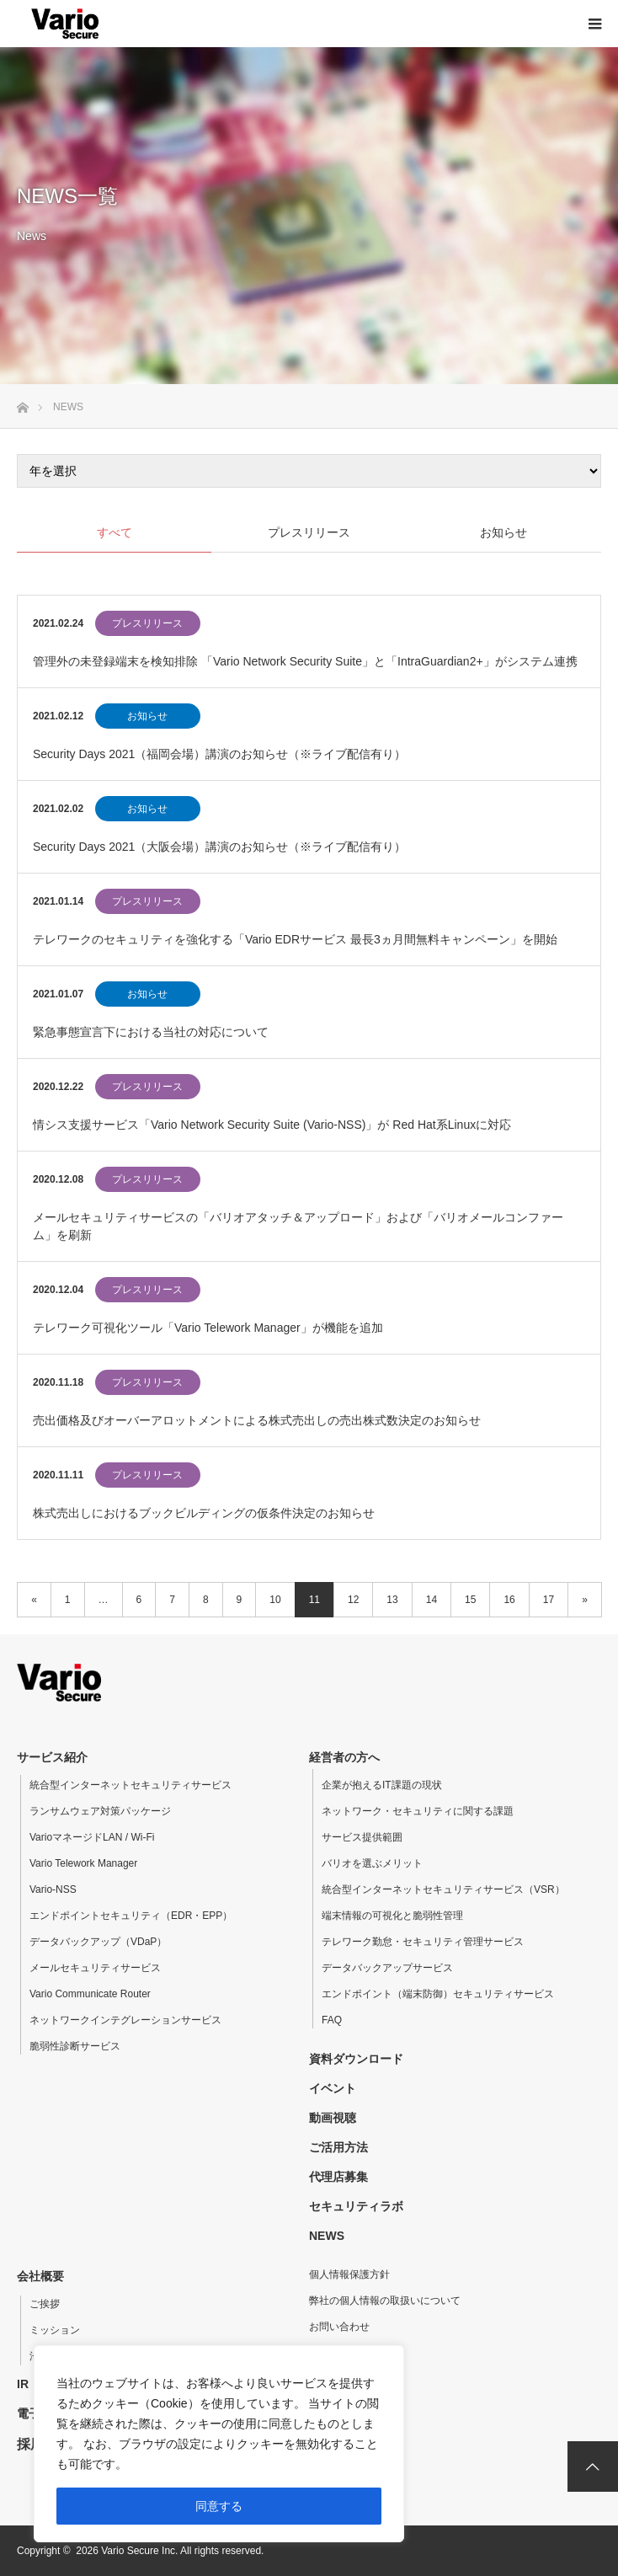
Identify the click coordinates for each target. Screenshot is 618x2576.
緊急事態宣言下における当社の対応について (151, 1032)
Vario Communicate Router (90, 1994)
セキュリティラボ (356, 2206)
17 (548, 1600)
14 (431, 1600)
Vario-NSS (53, 1889)
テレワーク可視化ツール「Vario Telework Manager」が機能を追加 (208, 1327)
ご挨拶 (44, 2304)
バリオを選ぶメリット (372, 1863)
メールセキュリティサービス (95, 1968)
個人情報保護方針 (349, 2274)
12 (353, 1600)
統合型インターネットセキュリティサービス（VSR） (443, 1889)
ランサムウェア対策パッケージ (100, 1811)
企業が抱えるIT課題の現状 (382, 1785)
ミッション (54, 2330)
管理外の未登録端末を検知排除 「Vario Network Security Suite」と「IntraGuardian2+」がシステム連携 (305, 661)
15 (470, 1600)
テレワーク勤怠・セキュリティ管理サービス (423, 1942)
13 (391, 1600)
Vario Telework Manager (83, 1863)
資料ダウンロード (356, 2059)
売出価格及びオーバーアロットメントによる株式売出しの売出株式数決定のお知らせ (257, 1420)
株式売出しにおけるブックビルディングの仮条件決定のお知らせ (204, 1513)
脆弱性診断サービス (74, 2046)
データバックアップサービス (387, 1968)
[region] (219, 2443)
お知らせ (147, 716)
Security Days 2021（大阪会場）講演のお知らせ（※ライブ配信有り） (219, 846)
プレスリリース (147, 623)
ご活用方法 (338, 2147)
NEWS (326, 2235)
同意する (218, 2506)
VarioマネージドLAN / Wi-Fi (91, 1837)
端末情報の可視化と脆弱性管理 (392, 1915)
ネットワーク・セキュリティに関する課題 (418, 1811)
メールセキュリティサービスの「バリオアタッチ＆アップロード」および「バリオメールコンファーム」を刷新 (298, 1226)
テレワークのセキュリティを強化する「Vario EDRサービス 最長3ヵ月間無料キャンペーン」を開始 (295, 939)
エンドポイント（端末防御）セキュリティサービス (438, 1994)
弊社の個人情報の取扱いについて (385, 2300)
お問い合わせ (339, 2327)
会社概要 (40, 2276)
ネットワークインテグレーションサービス (125, 2020)
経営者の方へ (344, 1757)
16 (508, 1600)
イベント (332, 2088)
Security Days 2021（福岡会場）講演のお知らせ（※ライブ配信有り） (219, 754)
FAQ (332, 2020)
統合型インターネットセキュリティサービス (130, 1785)
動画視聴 (332, 2117)
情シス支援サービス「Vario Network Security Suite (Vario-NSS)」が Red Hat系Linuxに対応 (272, 1124)
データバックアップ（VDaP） (98, 1942)
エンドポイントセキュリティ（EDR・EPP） (130, 1915)
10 (274, 1600)
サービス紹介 (52, 1757)
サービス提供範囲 (362, 1837)
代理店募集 (338, 2176)
